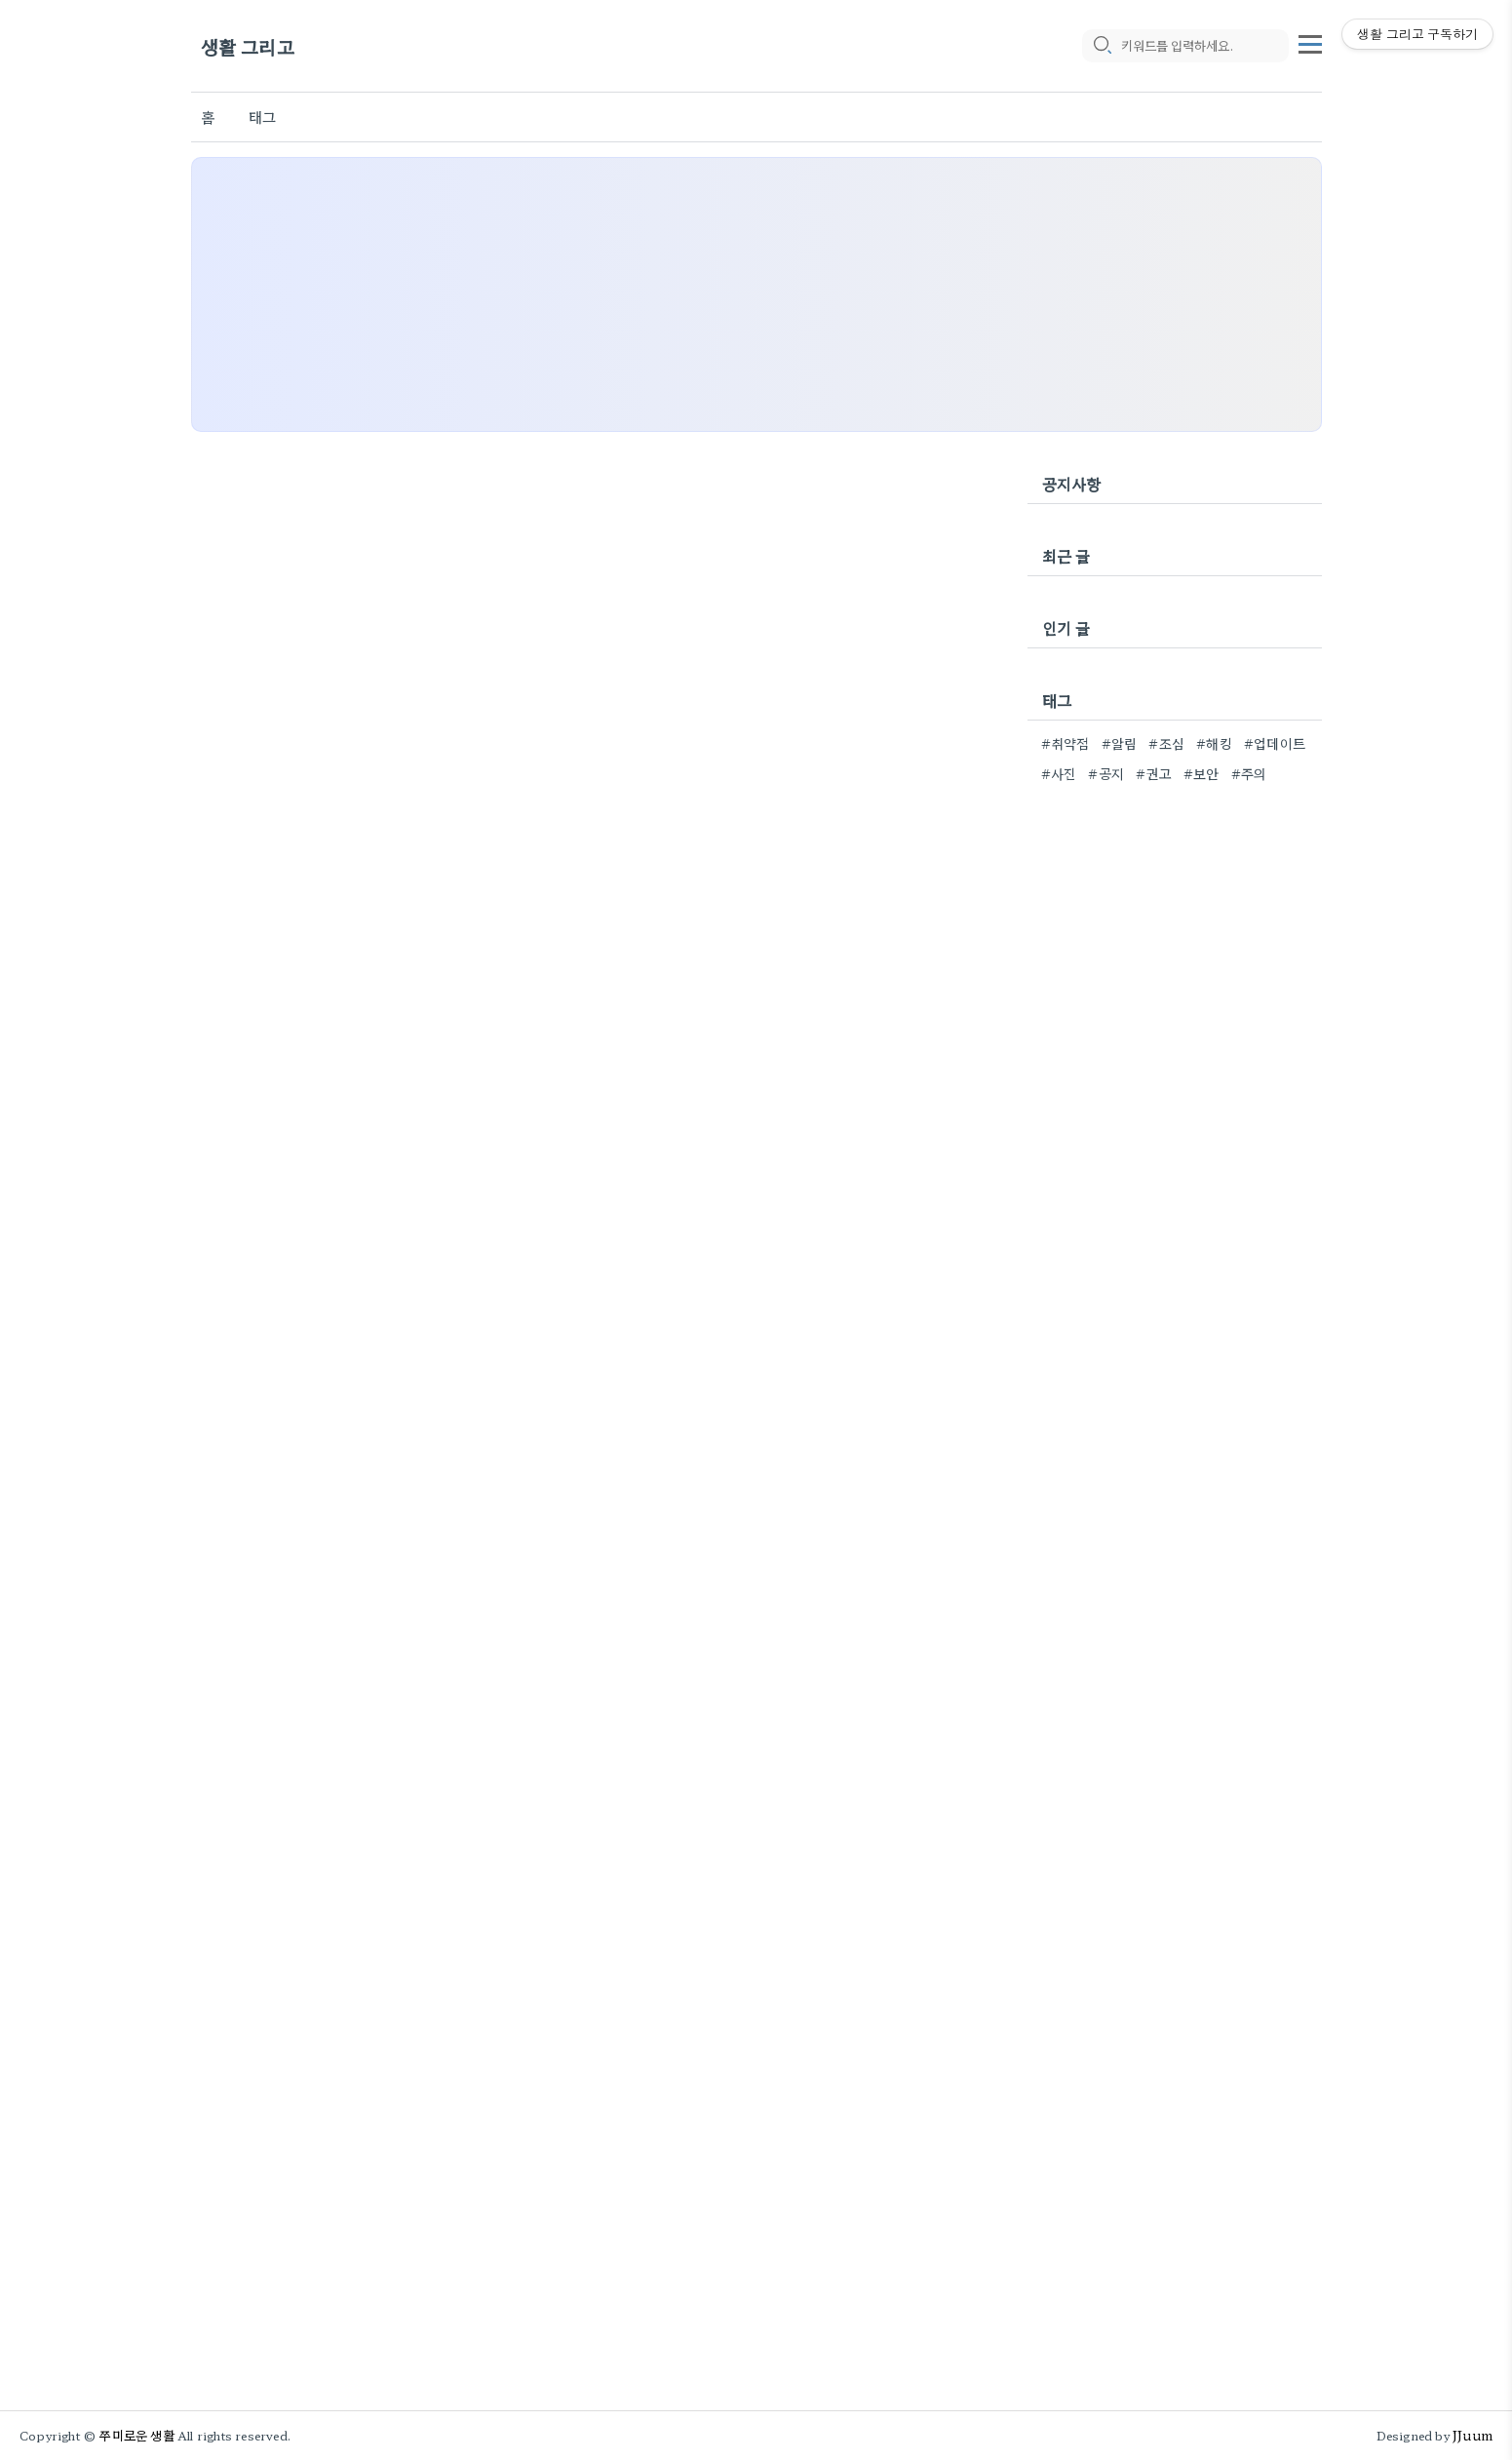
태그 (262, 116)
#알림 (1120, 743)
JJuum (1473, 2435)
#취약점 (1065, 743)
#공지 (1106, 773)
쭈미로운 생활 (136, 2435)
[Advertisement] (756, 294)
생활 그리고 (247, 46)
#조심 (1166, 743)
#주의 (1249, 773)
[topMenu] (1310, 42)
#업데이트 (1274, 743)
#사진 (1059, 773)
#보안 (1201, 773)
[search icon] (1101, 46)
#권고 (1154, 773)
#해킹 (1214, 743)
